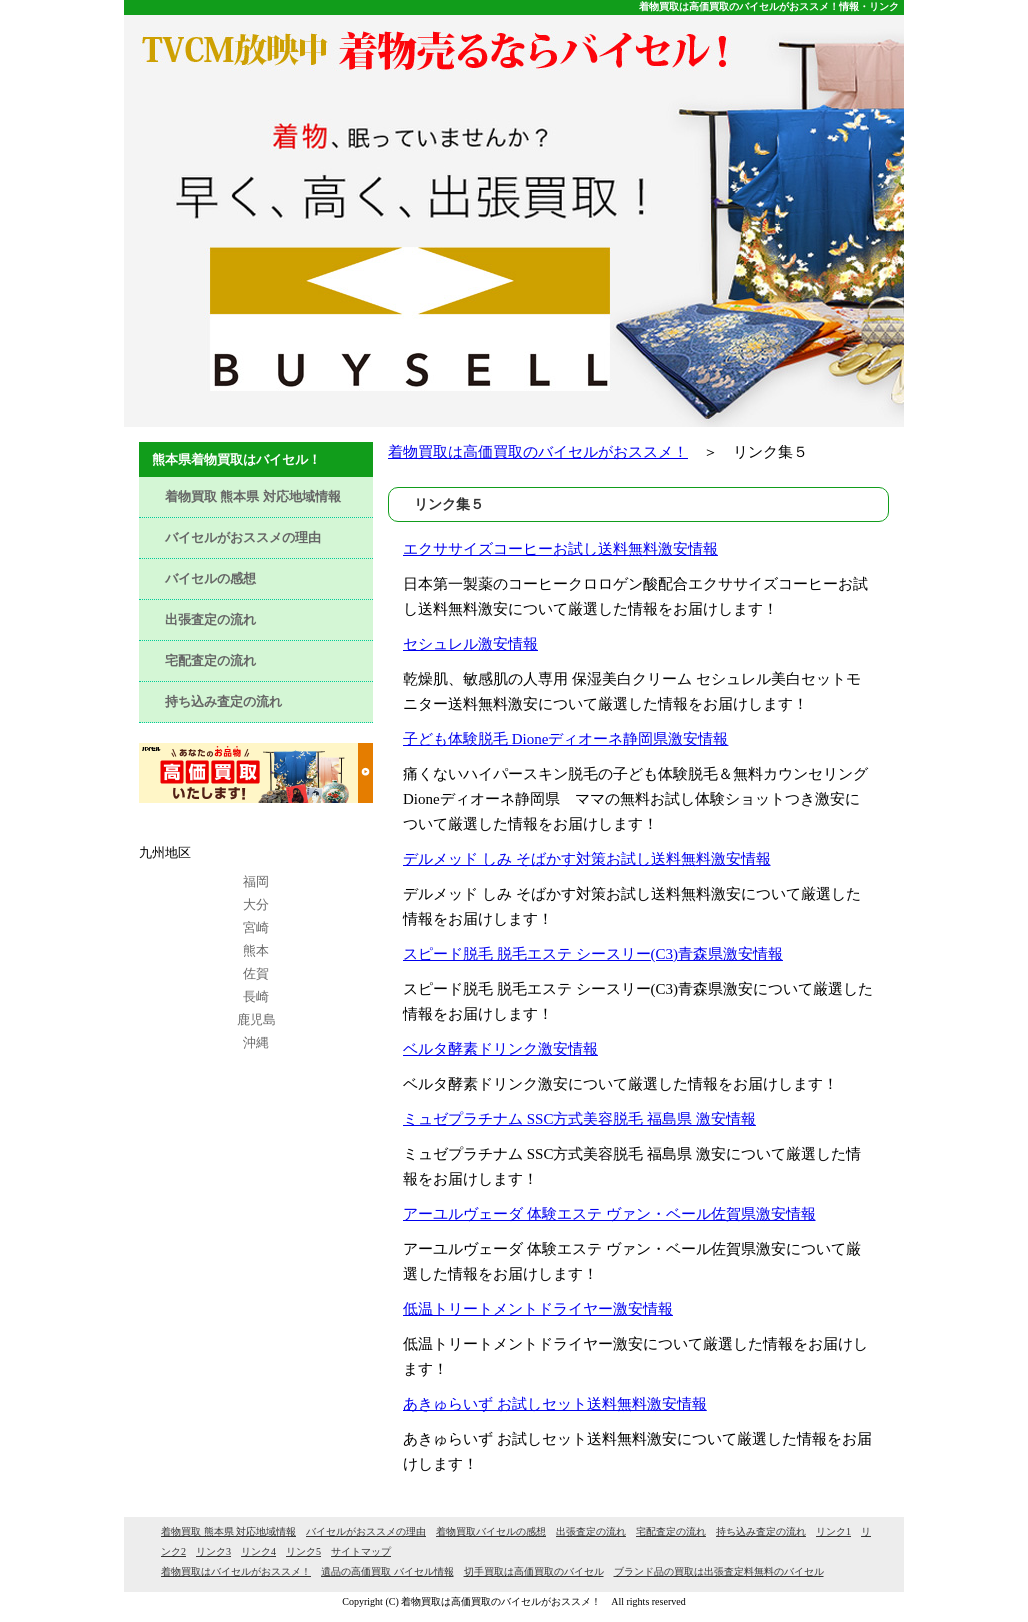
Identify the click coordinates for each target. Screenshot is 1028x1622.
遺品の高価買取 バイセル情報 (387, 1571)
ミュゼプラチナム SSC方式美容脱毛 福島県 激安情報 (579, 1119)
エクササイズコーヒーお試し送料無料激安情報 (560, 549)
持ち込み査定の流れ (223, 701)
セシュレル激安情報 (470, 644)
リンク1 (833, 1531)
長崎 (256, 996)
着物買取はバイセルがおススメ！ (236, 1571)
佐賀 (256, 973)
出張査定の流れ (210, 619)
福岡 (256, 881)
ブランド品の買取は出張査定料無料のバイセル (719, 1571)
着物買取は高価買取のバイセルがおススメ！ (538, 452)
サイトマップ (361, 1551)
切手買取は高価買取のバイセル (534, 1571)
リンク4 (258, 1551)
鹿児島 (256, 1019)
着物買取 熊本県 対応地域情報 (253, 496)
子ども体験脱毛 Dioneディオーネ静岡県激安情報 (565, 739)
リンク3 (213, 1551)
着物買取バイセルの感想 (491, 1531)
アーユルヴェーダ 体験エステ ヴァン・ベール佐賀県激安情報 (609, 1214)
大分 (256, 904)
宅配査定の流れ (210, 660)
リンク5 (303, 1551)
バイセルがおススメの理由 (243, 537)
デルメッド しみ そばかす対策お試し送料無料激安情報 (587, 859)
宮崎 (256, 927)
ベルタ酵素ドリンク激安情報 (500, 1049)
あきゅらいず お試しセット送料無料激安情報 (555, 1404)
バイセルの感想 (210, 578)
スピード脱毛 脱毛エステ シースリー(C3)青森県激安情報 (593, 954)
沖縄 (256, 1042)
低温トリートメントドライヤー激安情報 (538, 1309)
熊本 (256, 950)
